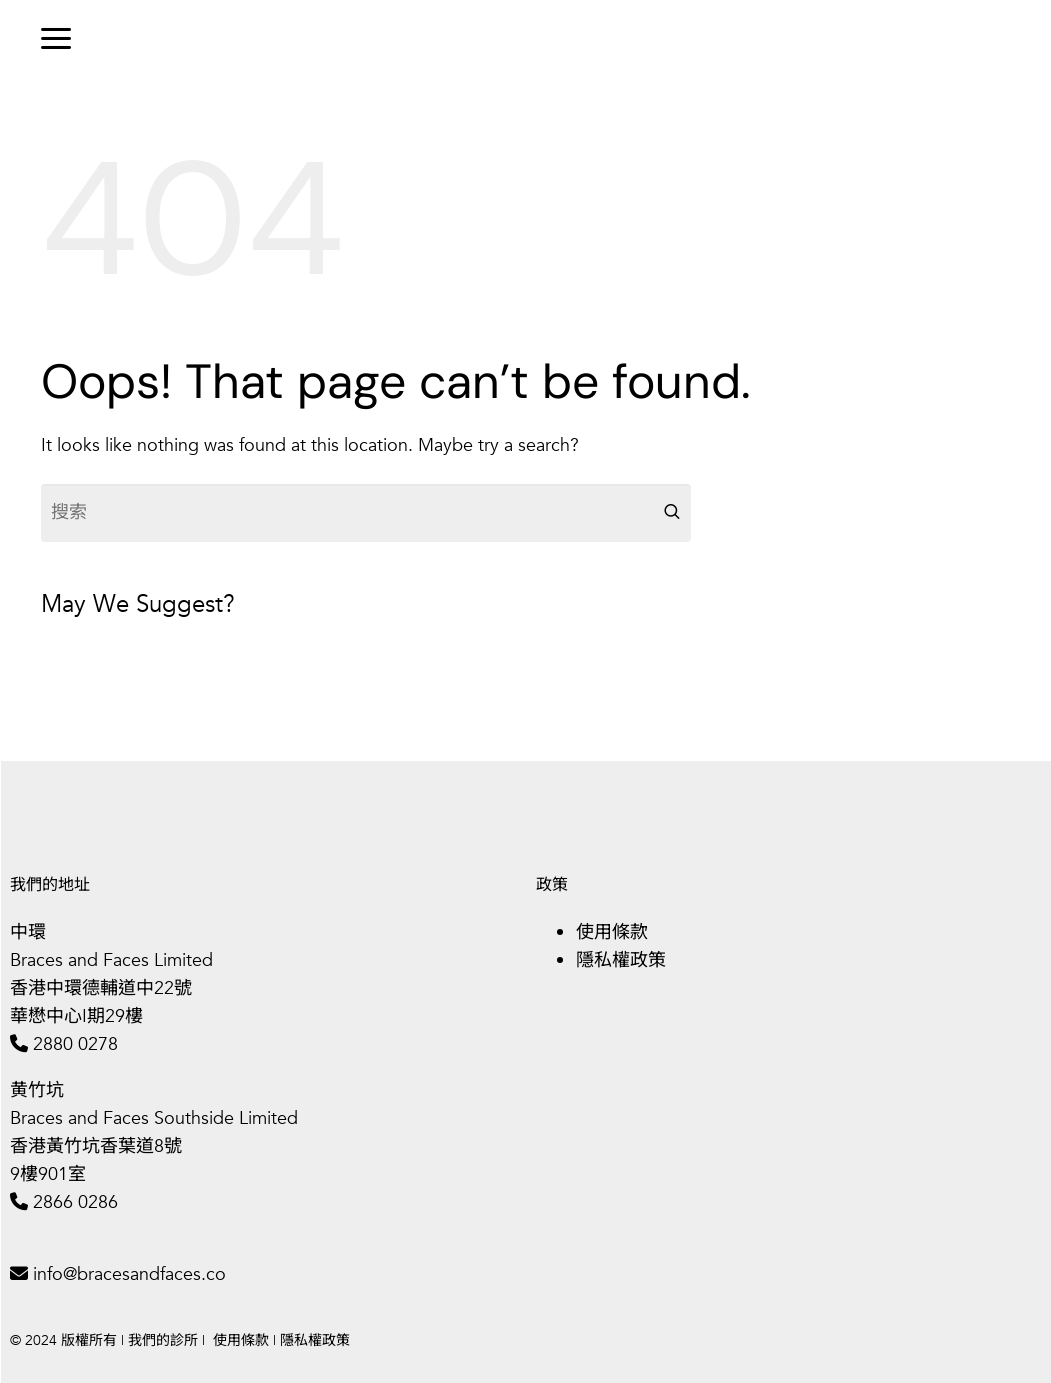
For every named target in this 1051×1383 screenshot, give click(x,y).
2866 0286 (75, 1202)
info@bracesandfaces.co (129, 1274)
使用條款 (612, 932)
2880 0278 (75, 1044)
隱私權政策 (621, 960)
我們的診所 (163, 1340)
